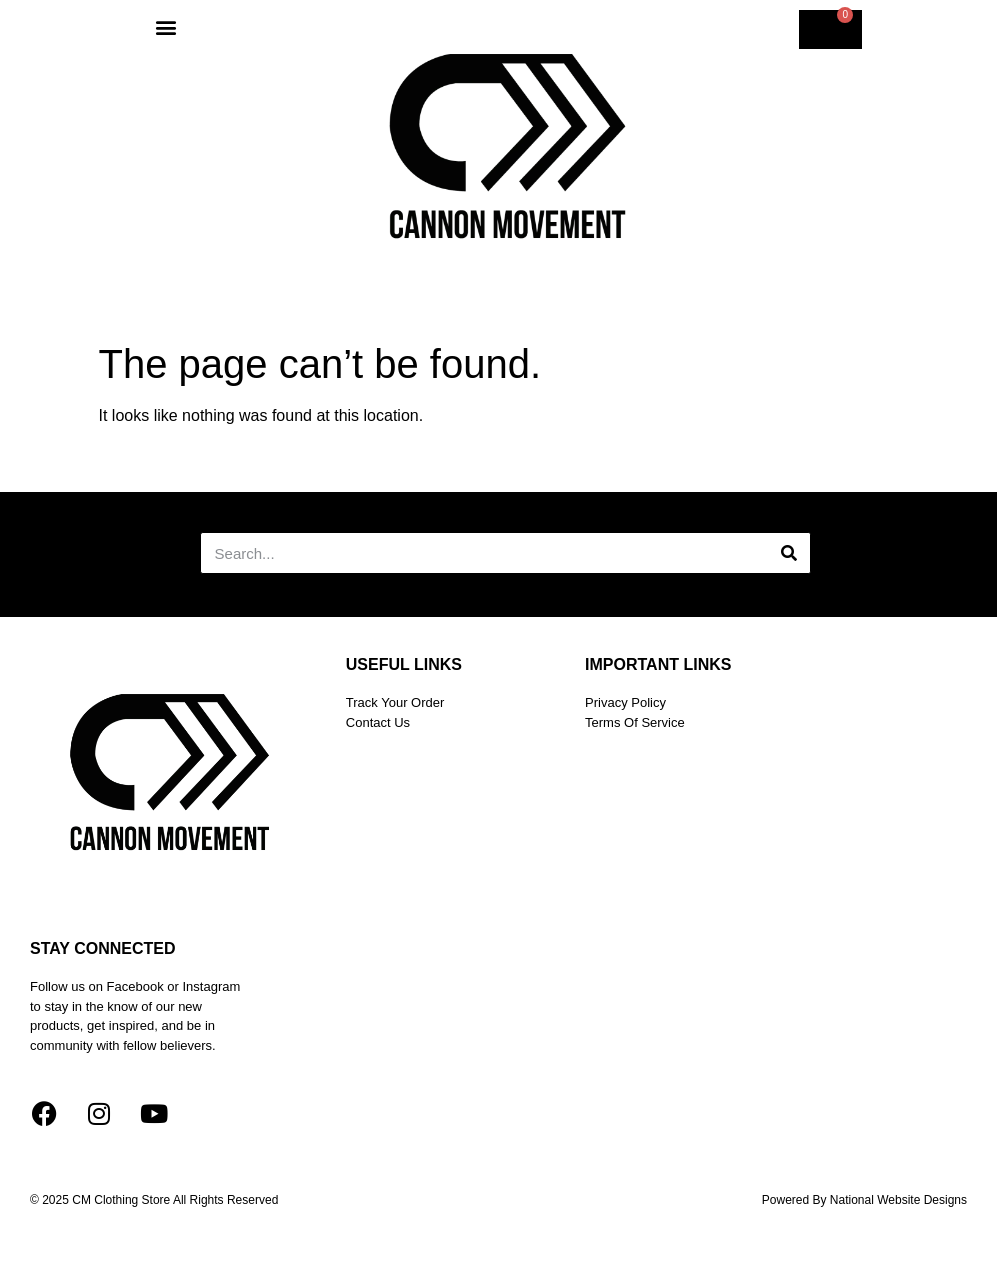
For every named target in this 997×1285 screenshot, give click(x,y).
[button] (166, 26)
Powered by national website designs (864, 1200)
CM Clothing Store (122, 1200)
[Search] (789, 553)
